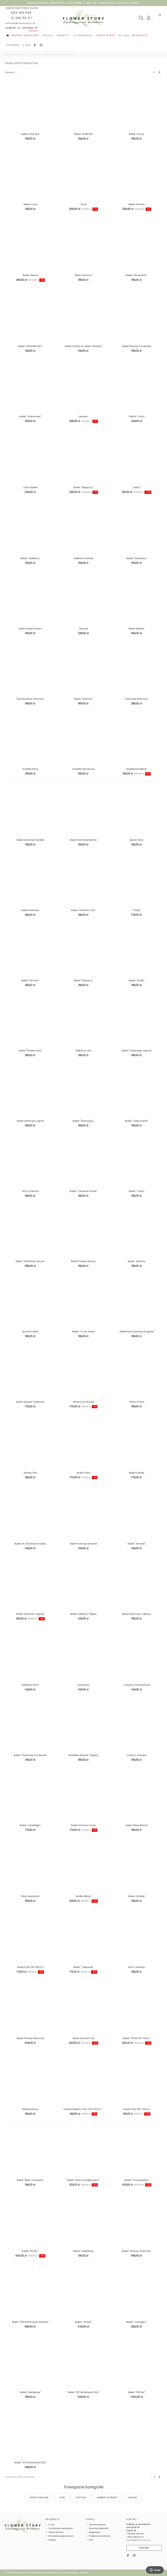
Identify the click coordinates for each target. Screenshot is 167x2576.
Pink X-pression (136, 1967)
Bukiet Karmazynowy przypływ (137, 1331)
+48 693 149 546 (135, 2533)
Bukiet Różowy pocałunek (136, 346)
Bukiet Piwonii (30, 275)
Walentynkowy (30, 2109)
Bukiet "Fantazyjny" (83, 1120)
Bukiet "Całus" (136, 1191)
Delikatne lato (83, 1050)
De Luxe (123, 35)
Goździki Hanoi (30, 769)
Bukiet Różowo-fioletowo (30, 1401)
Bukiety (62, 35)
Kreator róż (106, 35)
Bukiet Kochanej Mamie (83, 840)
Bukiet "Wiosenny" (137, 558)
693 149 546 (21, 13)
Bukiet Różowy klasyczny (30, 2038)
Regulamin (93, 2532)
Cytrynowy (83, 1685)
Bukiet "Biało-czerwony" (30, 2180)
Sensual (83, 628)
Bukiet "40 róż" (83, 2322)
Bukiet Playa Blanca (137, 1825)
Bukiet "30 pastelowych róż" (83, 2392)
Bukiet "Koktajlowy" (30, 2392)
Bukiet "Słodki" (136, 980)
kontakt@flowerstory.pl (20, 23)
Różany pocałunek (83, 1401)
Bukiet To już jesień (83, 1331)
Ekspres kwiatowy (25, 33)
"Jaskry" (136, 487)
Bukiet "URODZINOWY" (30, 346)
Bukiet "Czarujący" (136, 2322)
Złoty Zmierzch (30, 1191)
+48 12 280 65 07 (135, 2536)
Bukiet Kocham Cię (83, 2038)
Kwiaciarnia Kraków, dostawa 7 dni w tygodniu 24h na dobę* (83, 3)
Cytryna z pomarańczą (136, 1685)
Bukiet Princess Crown (83, 1825)
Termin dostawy (96, 2524)
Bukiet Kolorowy (30, 910)
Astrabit (84, 2572)
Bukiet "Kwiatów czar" (83, 910)
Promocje (139, 35)
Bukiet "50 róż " (30, 2251)
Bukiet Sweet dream (30, 628)
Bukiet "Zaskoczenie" (136, 1120)
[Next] (159, 72)
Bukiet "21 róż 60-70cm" (136, 2038)
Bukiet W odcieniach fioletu (30, 1543)
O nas (26, 45)
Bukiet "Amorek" (137, 1543)
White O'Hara (136, 1401)
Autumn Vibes (30, 1331)
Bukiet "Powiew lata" (30, 1050)
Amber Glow (83, 1472)
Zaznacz (11, 72)
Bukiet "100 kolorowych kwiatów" (30, 2322)
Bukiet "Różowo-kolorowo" (136, 2251)
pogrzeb (12, 45)
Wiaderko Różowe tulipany (83, 1755)
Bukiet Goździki (136, 1896)
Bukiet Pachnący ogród (30, 1120)
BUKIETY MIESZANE (39, 2497)
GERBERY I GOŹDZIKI (107, 2497)
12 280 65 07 (21, 18)
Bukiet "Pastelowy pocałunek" (30, 1755)
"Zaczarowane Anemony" (30, 698)
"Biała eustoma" (83, 275)
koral (83, 204)
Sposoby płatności (97, 2528)
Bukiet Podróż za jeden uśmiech (83, 346)
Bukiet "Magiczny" (83, 487)
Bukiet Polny (136, 840)
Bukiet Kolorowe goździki (30, 840)
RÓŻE (62, 2497)
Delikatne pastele (83, 558)
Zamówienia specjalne (59, 2528)
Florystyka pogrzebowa (59, 2536)
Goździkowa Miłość (136, 769)
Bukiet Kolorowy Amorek (83, 1543)
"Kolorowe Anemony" (136, 698)
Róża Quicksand (30, 1896)
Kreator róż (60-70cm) (136, 2109)
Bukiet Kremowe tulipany (136, 1614)
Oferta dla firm (55, 2532)
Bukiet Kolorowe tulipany (30, 1614)
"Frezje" (137, 910)
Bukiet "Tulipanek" (83, 1967)
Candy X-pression (137, 1755)
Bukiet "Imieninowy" (30, 416)
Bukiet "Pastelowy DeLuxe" (30, 1261)
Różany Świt (30, 1472)
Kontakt (144, 2547)
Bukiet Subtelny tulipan (83, 1614)
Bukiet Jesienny (136, 1261)
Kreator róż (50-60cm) (30, 1967)
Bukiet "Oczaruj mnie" (137, 2180)
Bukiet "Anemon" (83, 698)
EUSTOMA (81, 2497)
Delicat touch (137, 416)
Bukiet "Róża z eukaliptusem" (83, 2180)
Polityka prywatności (98, 2536)
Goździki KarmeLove (83, 769)
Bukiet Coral (30, 204)
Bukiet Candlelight (30, 1825)
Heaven (83, 416)
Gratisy (51, 2540)
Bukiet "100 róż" (136, 2392)
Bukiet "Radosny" (83, 980)
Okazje (47, 35)
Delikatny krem (30, 1685)
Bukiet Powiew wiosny (83, 1261)
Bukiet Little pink (30, 134)
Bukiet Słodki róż (83, 134)
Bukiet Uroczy (136, 134)
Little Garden (30, 487)
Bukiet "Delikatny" (30, 558)
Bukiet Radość (136, 628)
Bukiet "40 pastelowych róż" (30, 2462)
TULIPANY (132, 2497)
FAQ (89, 2540)
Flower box (82, 35)
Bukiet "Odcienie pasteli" (83, 1191)
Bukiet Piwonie (137, 204)
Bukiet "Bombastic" (136, 275)
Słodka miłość (83, 1896)
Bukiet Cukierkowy (83, 2251)
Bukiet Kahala (136, 1472)
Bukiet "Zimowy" (30, 980)
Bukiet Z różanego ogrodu (137, 1050)
